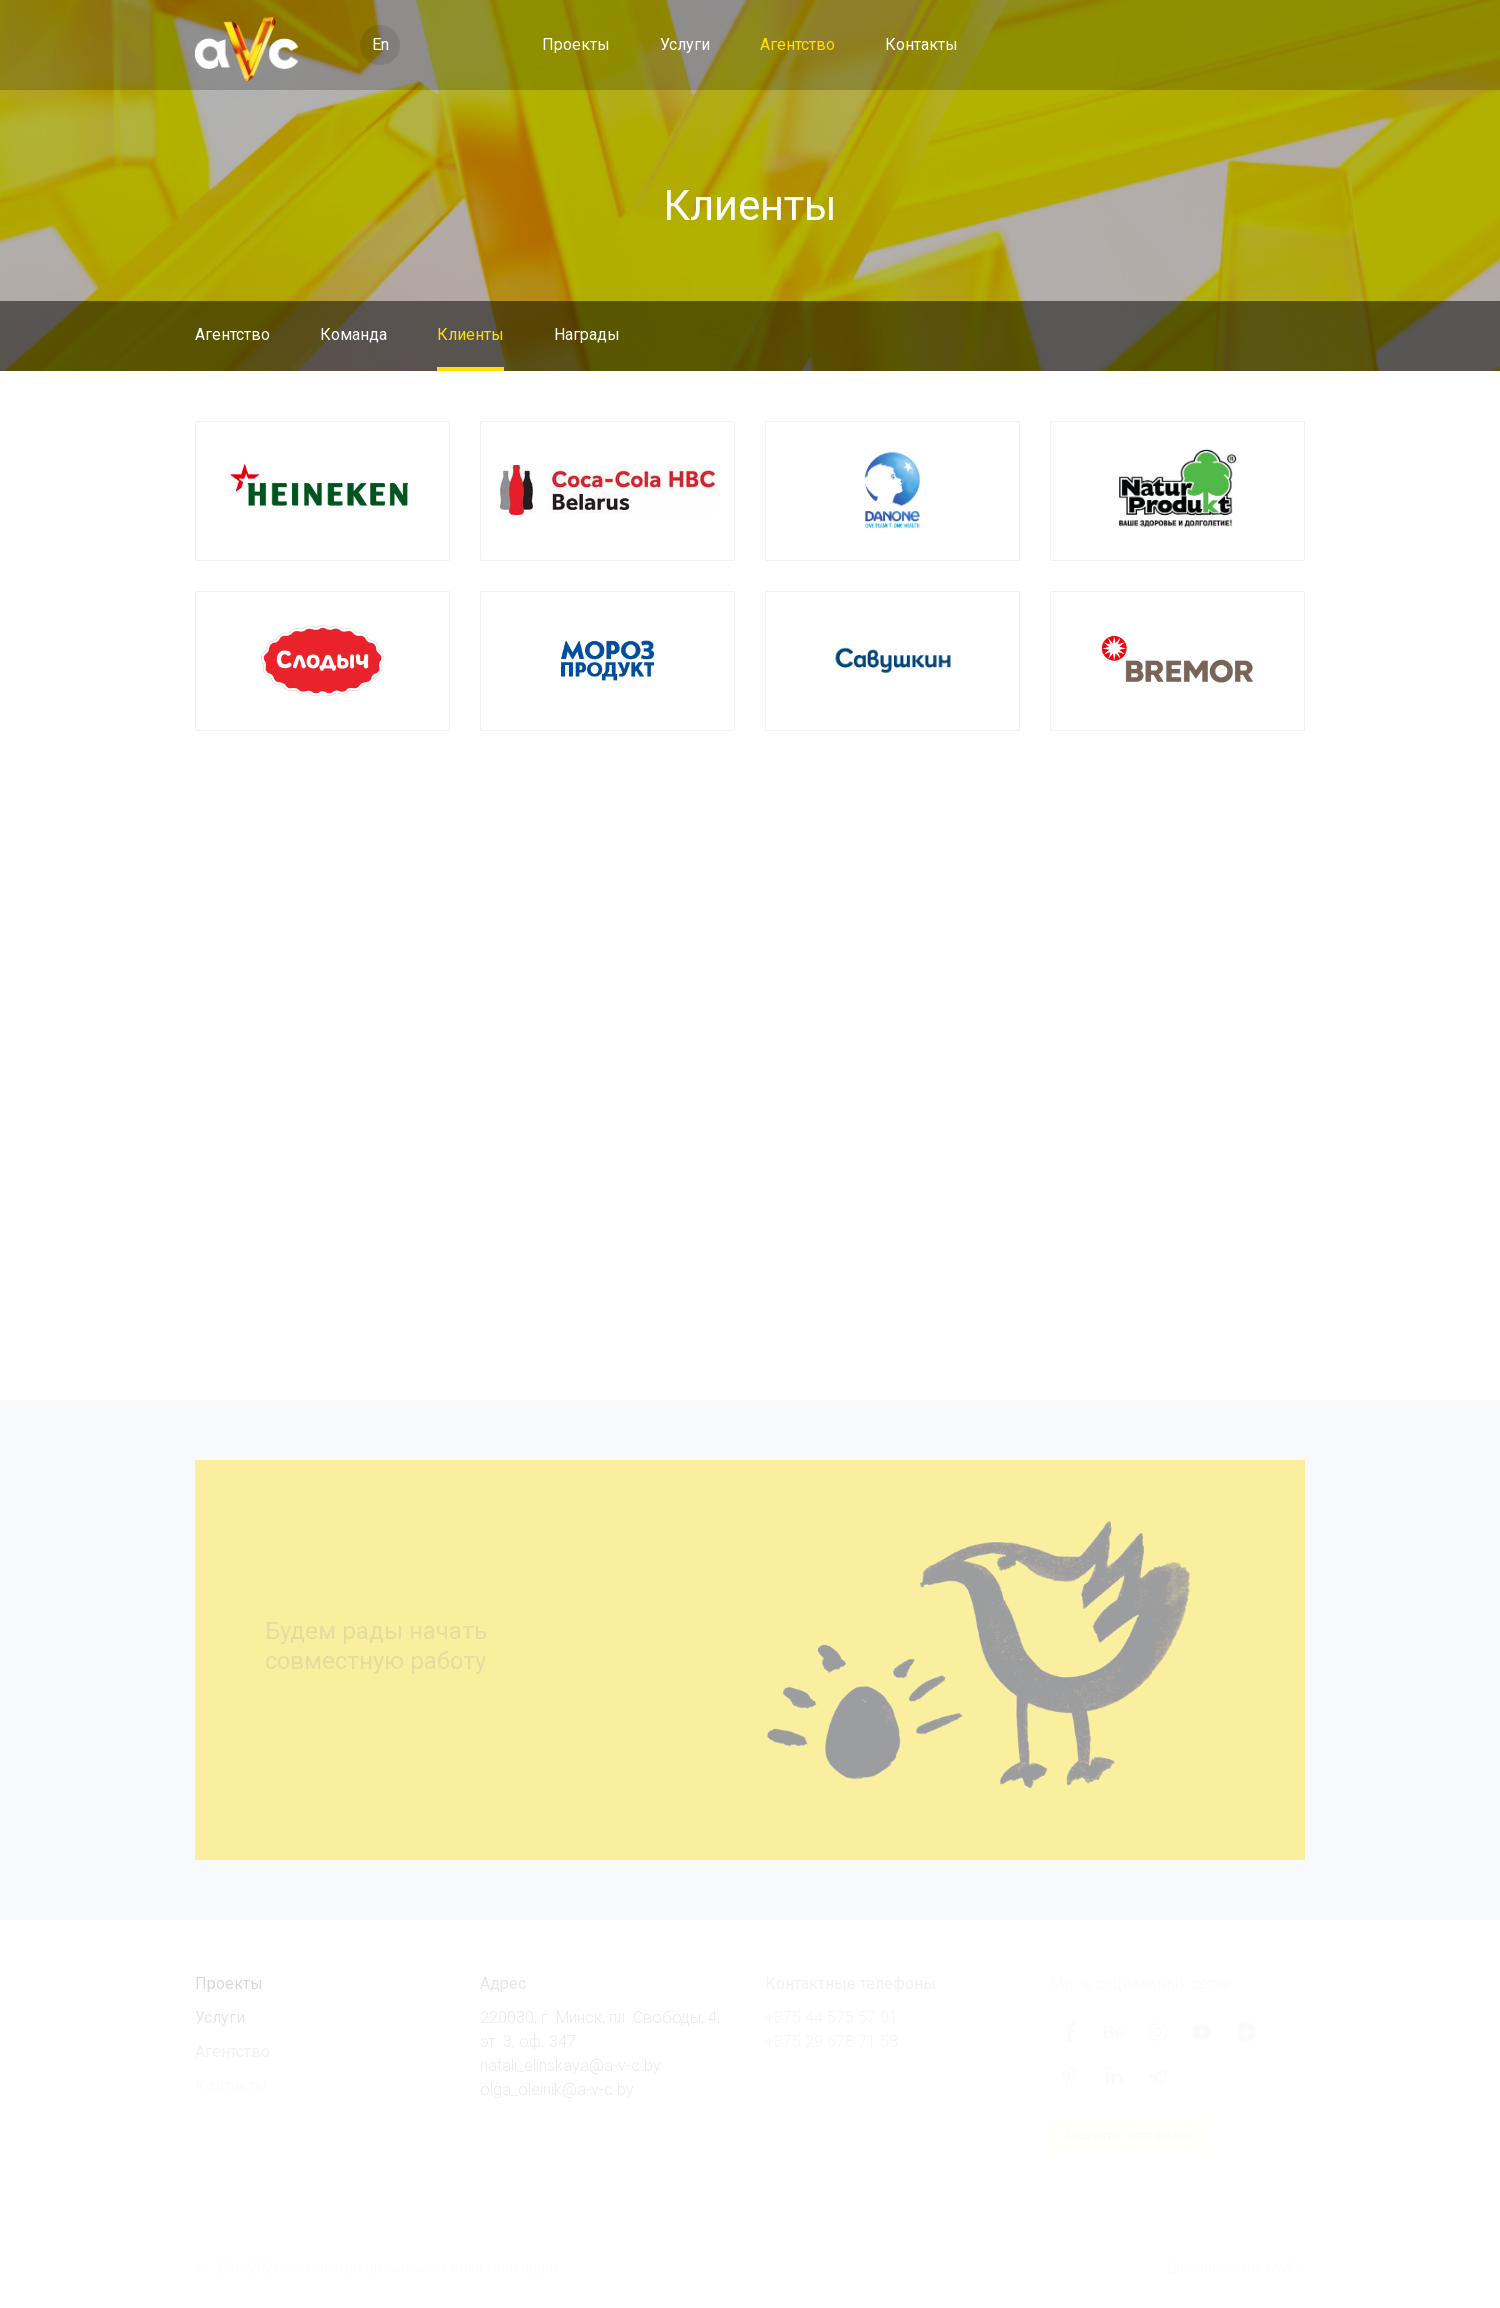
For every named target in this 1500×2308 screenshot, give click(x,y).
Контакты (921, 44)
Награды (587, 334)
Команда (353, 334)
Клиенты (470, 334)
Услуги (685, 44)
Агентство (797, 44)
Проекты (576, 44)
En (380, 44)
